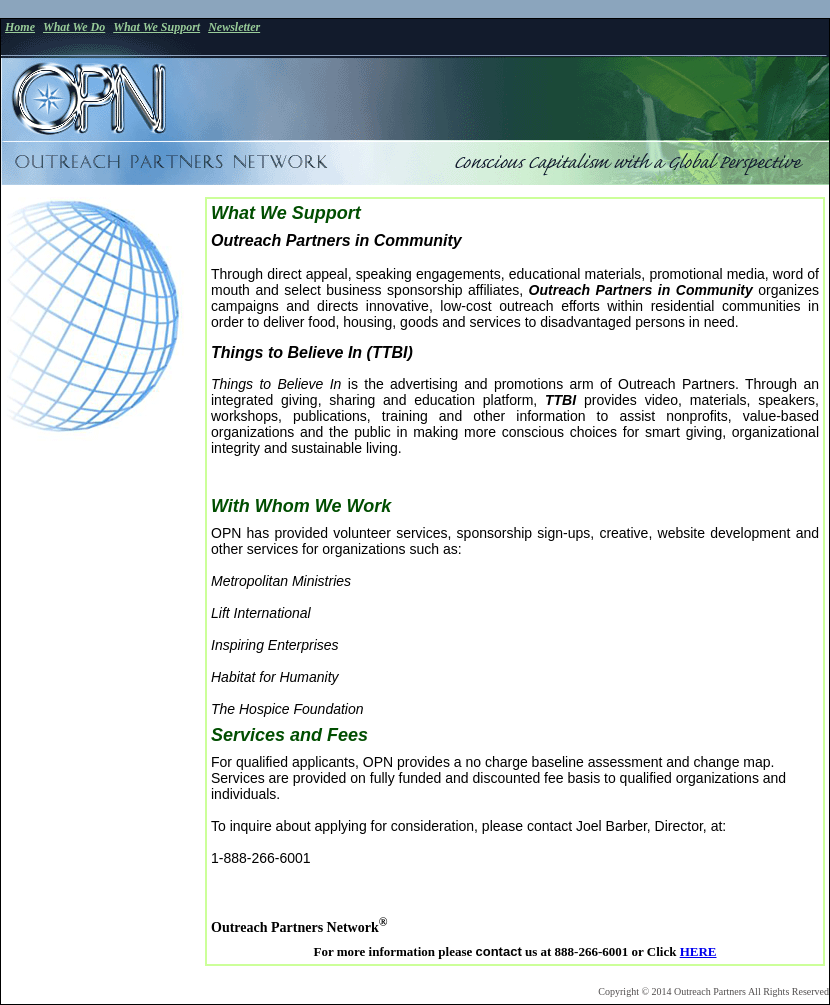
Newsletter (234, 27)
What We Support (156, 27)
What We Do (74, 27)
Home (20, 27)
